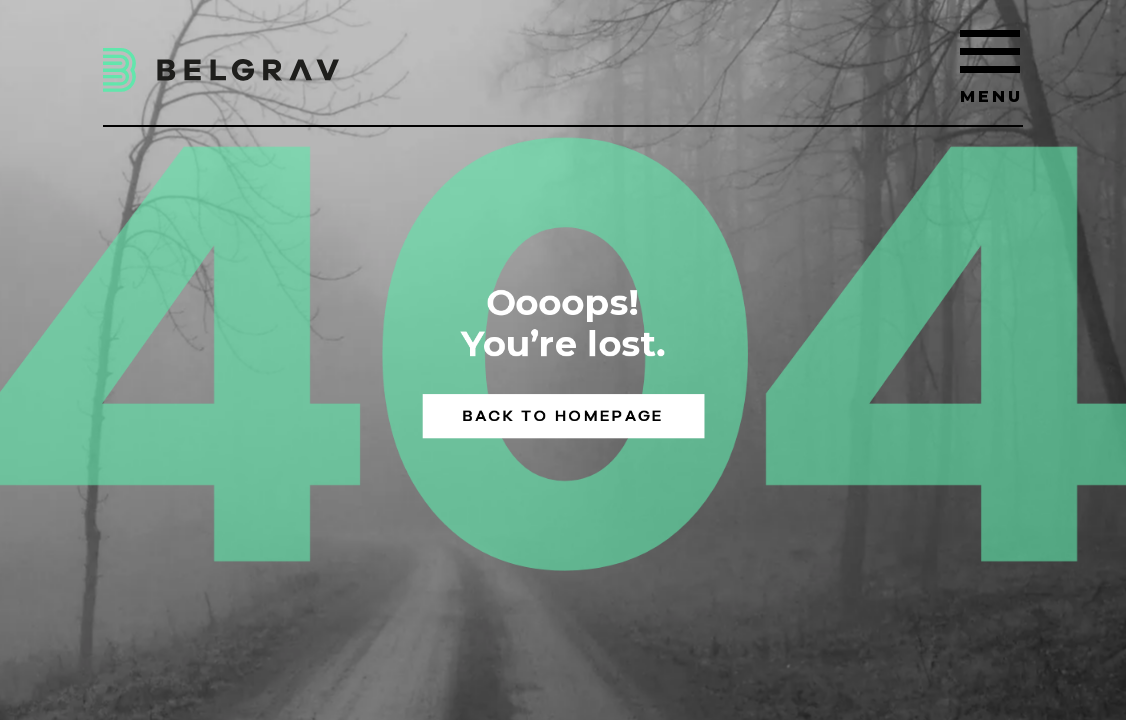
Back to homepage (563, 416)
